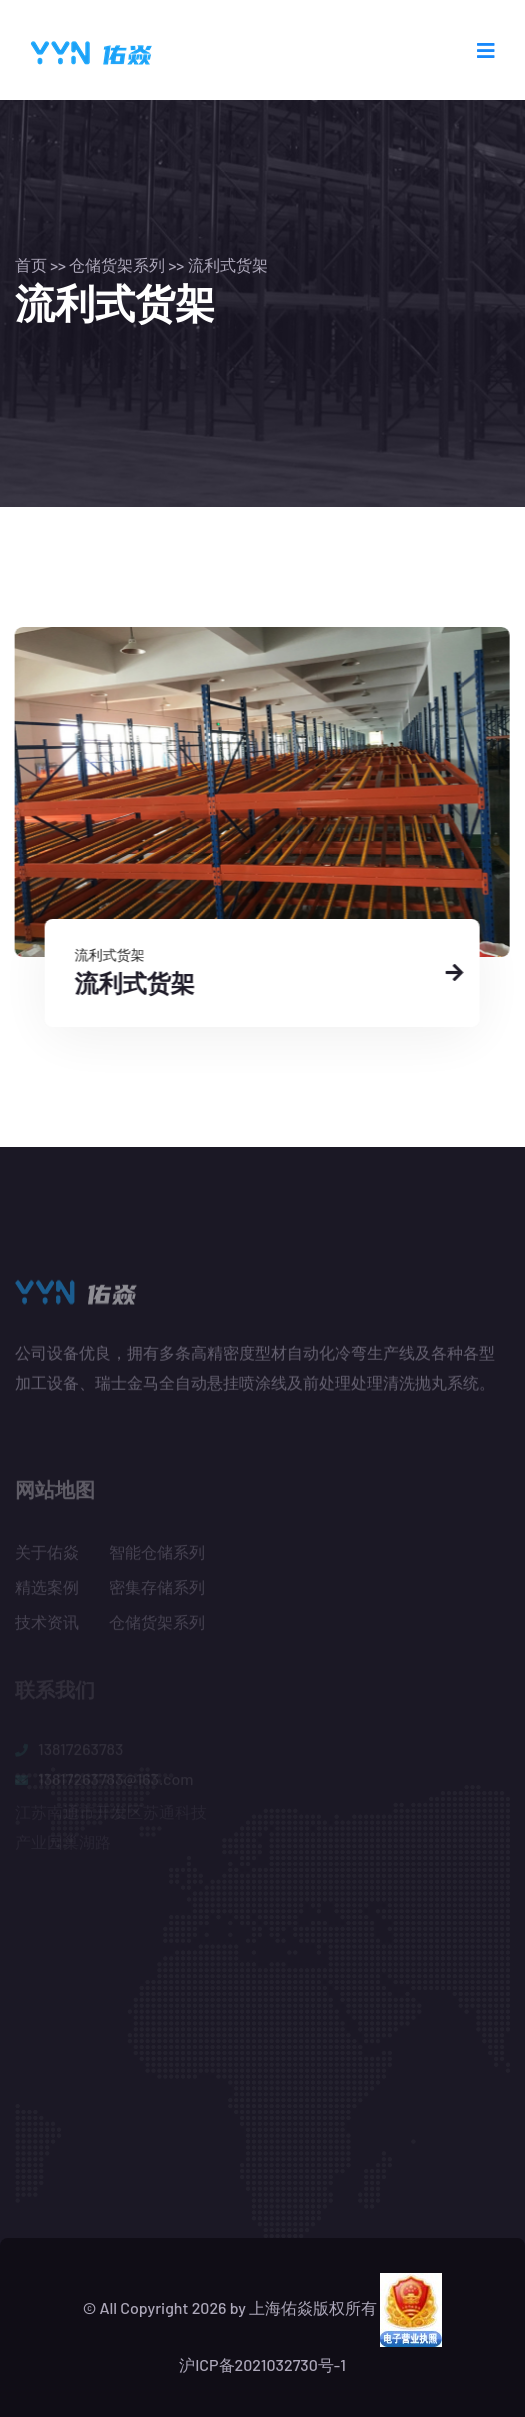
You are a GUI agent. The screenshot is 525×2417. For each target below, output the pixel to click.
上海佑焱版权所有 (313, 2307)
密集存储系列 (157, 1590)
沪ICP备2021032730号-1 (262, 2364)
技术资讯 (47, 1625)
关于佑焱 (47, 1555)
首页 (31, 264)
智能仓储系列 (157, 1555)
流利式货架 (228, 264)
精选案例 (47, 1590)
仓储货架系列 (117, 264)
